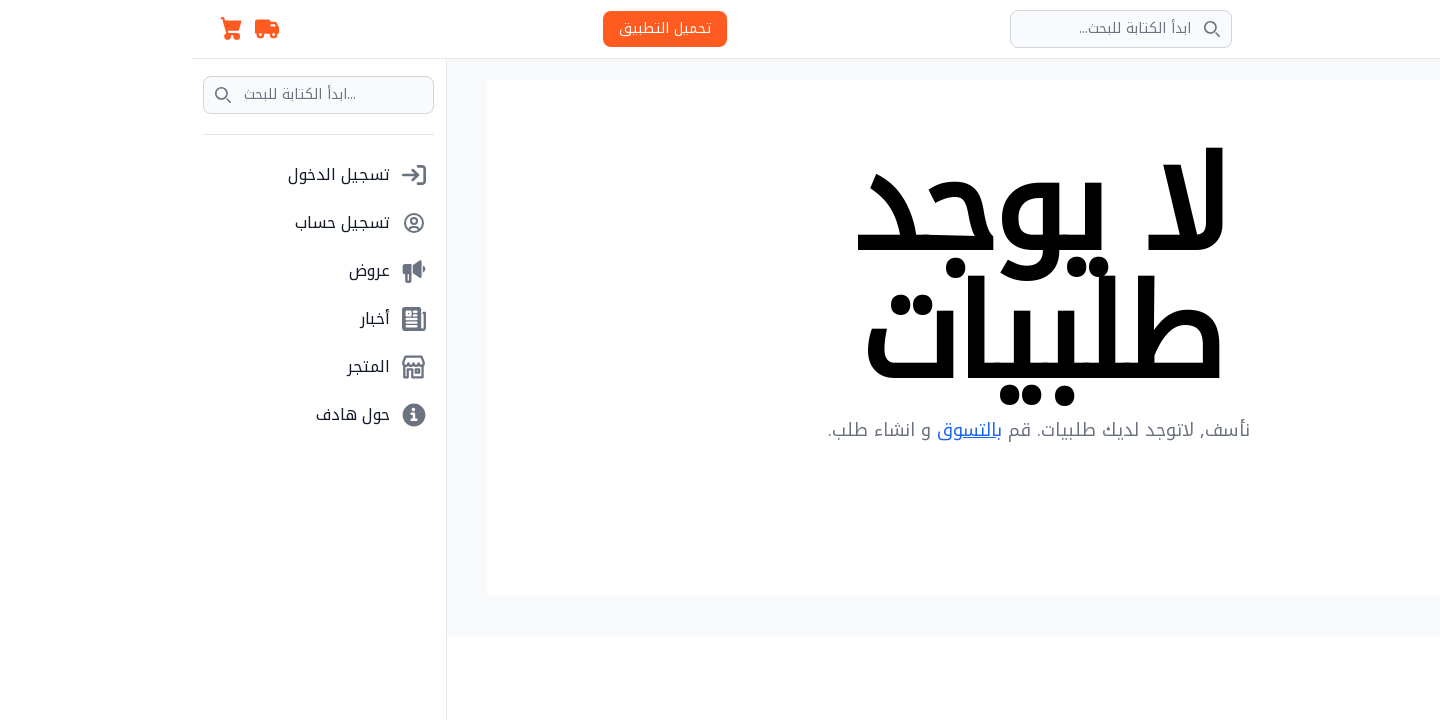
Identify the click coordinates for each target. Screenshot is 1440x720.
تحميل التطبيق (474, 28)
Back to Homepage (848, 495)
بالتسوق (778, 430)
